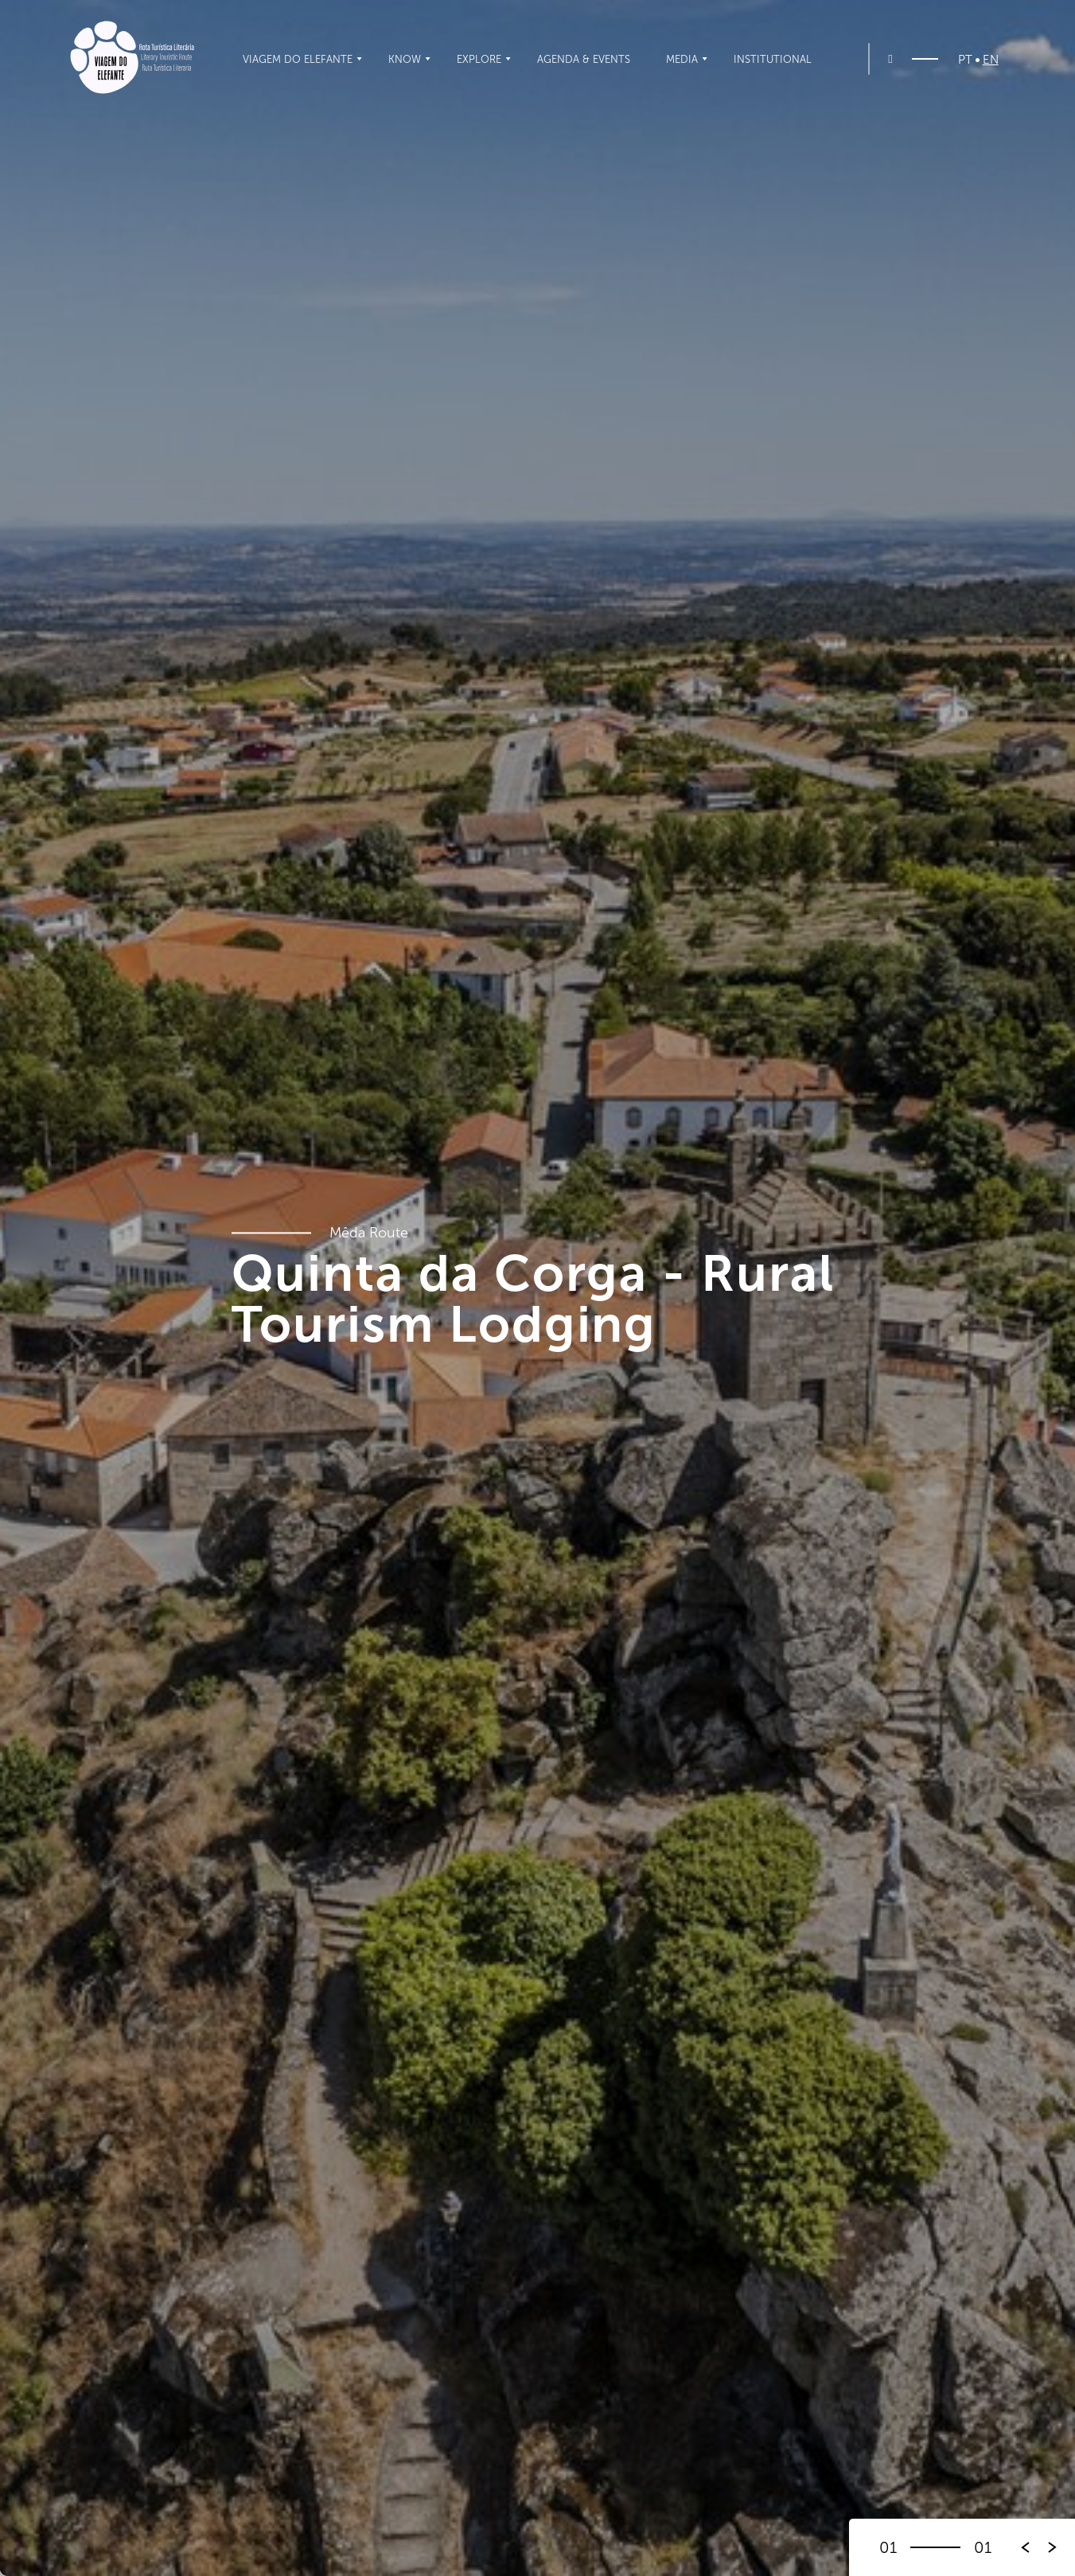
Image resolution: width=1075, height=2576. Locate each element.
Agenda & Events (583, 59)
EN (991, 60)
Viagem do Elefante (297, 59)
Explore (479, 59)
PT (965, 60)
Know (404, 59)
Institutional (773, 59)
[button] (1052, 2547)
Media (682, 59)
